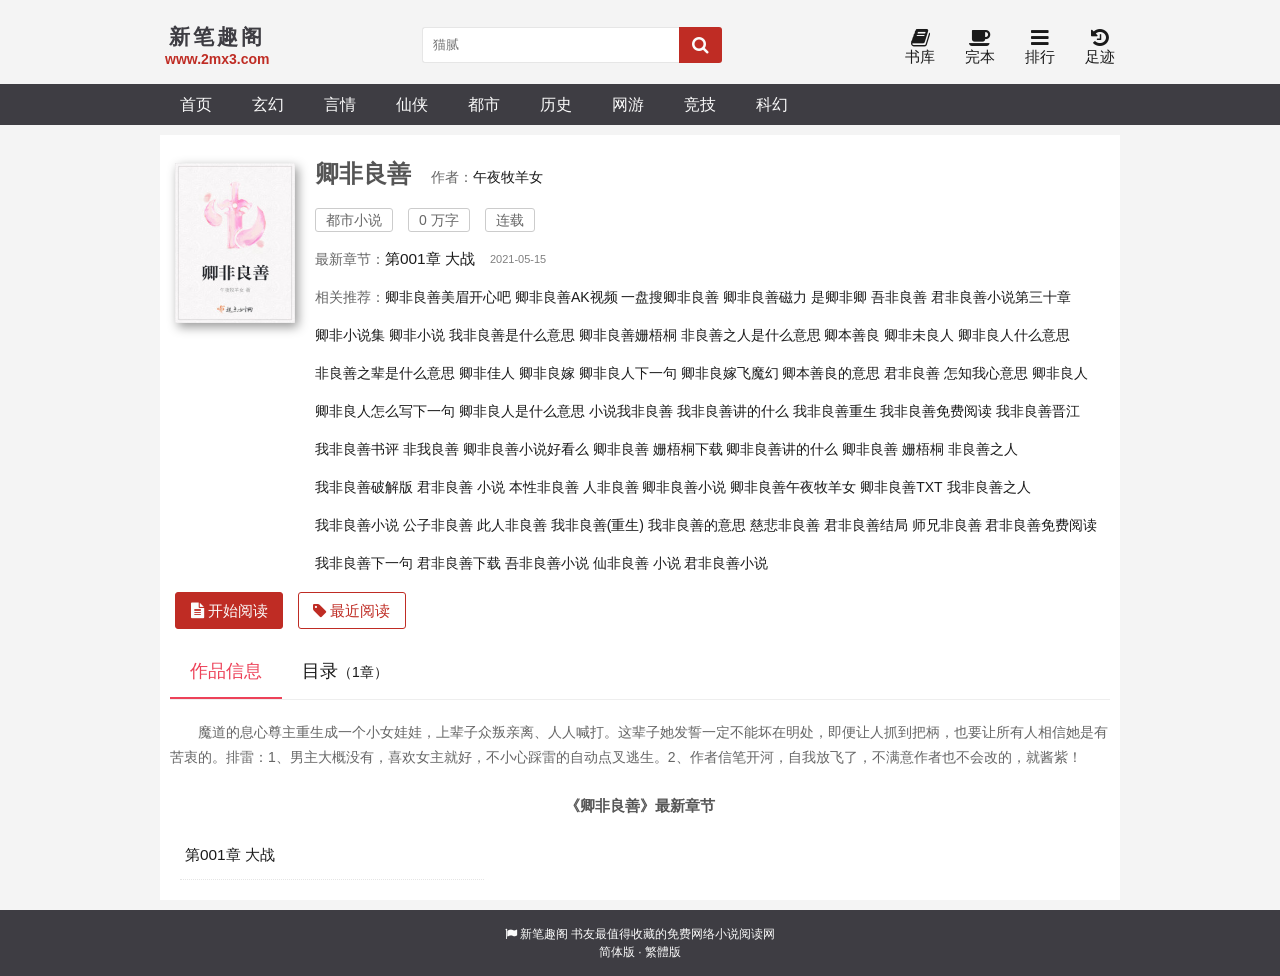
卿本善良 (852, 335)
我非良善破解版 (364, 487)
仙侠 (412, 104)
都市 (484, 104)
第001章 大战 (430, 258)
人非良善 (611, 487)
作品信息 (226, 671)
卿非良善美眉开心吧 (448, 297)
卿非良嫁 (547, 373)
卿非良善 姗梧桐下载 (658, 449)
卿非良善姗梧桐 (628, 335)
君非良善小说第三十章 (1001, 297)
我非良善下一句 (364, 563)
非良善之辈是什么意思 (385, 373)
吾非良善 (899, 297)
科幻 (772, 104)
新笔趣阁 (544, 934)
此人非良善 (512, 525)
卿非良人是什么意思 (522, 411)
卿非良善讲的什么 (782, 449)
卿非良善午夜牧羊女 (793, 487)
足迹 (1100, 47)
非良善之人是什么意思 (751, 335)
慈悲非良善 (785, 525)
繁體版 (663, 952)
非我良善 (431, 449)
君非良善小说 (726, 563)
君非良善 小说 (461, 487)
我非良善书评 (357, 449)
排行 (1040, 47)
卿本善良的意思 (831, 373)
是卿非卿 (839, 297)
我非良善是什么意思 (512, 335)
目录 (345, 671)
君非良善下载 (459, 563)
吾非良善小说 (547, 563)
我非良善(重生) (597, 525)
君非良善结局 (866, 525)
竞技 (700, 104)
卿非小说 (417, 335)
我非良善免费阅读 (936, 411)
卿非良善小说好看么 (526, 449)
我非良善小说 (357, 525)
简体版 (617, 952)
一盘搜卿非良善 (670, 297)
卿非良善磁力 (765, 297)
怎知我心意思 (986, 373)
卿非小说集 (350, 335)
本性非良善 (544, 487)
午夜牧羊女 (508, 177)
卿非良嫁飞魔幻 (730, 373)
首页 (196, 104)
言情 (340, 104)
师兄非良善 (947, 525)
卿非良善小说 (684, 487)
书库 (920, 47)
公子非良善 (438, 525)
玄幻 (268, 104)
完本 (980, 47)
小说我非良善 (631, 411)
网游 (628, 104)
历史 (556, 104)
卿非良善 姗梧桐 (893, 449)
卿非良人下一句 (628, 373)
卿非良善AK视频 (566, 297)
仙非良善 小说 (637, 563)
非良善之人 (983, 449)
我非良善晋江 (1038, 411)
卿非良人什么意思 (1014, 335)
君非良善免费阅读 (1041, 525)
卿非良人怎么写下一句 (385, 411)
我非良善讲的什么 (733, 411)
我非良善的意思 (697, 525)
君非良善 (912, 373)
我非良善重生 (835, 411)
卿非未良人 (919, 335)
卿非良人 (1060, 373)
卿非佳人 (487, 373)
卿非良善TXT (901, 487)
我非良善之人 (989, 487)
